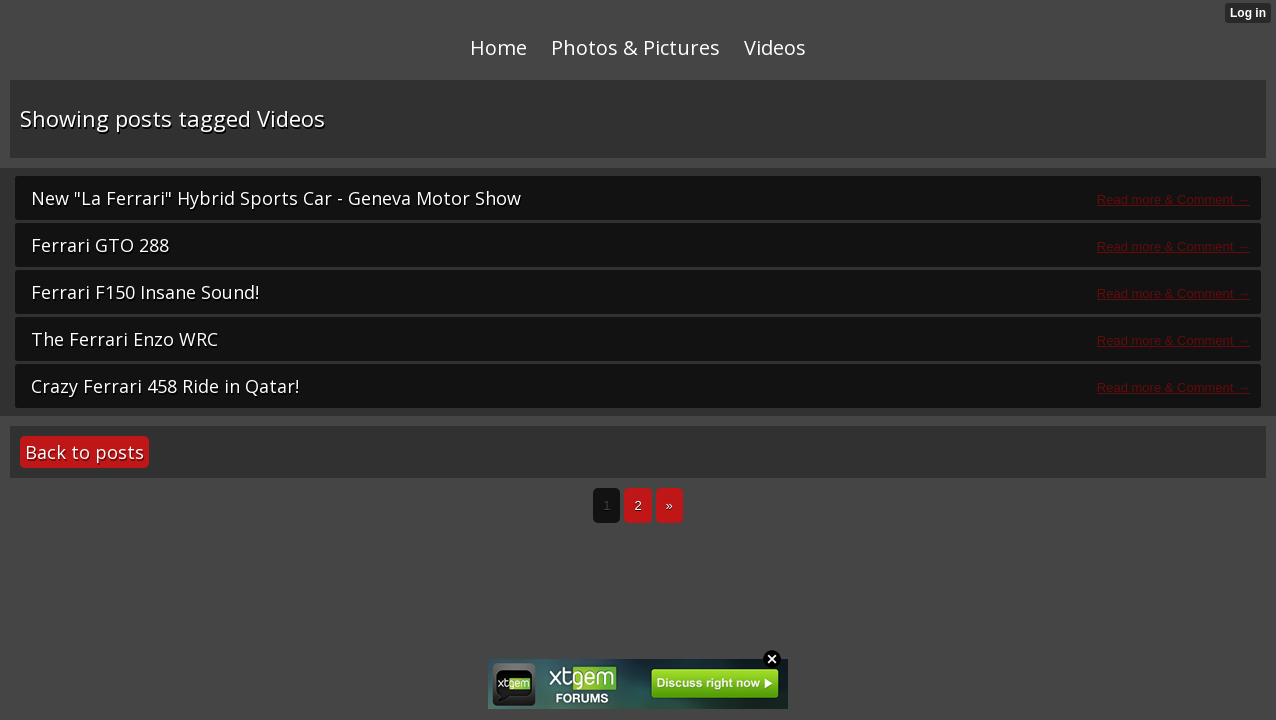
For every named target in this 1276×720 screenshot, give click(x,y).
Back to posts (84, 452)
